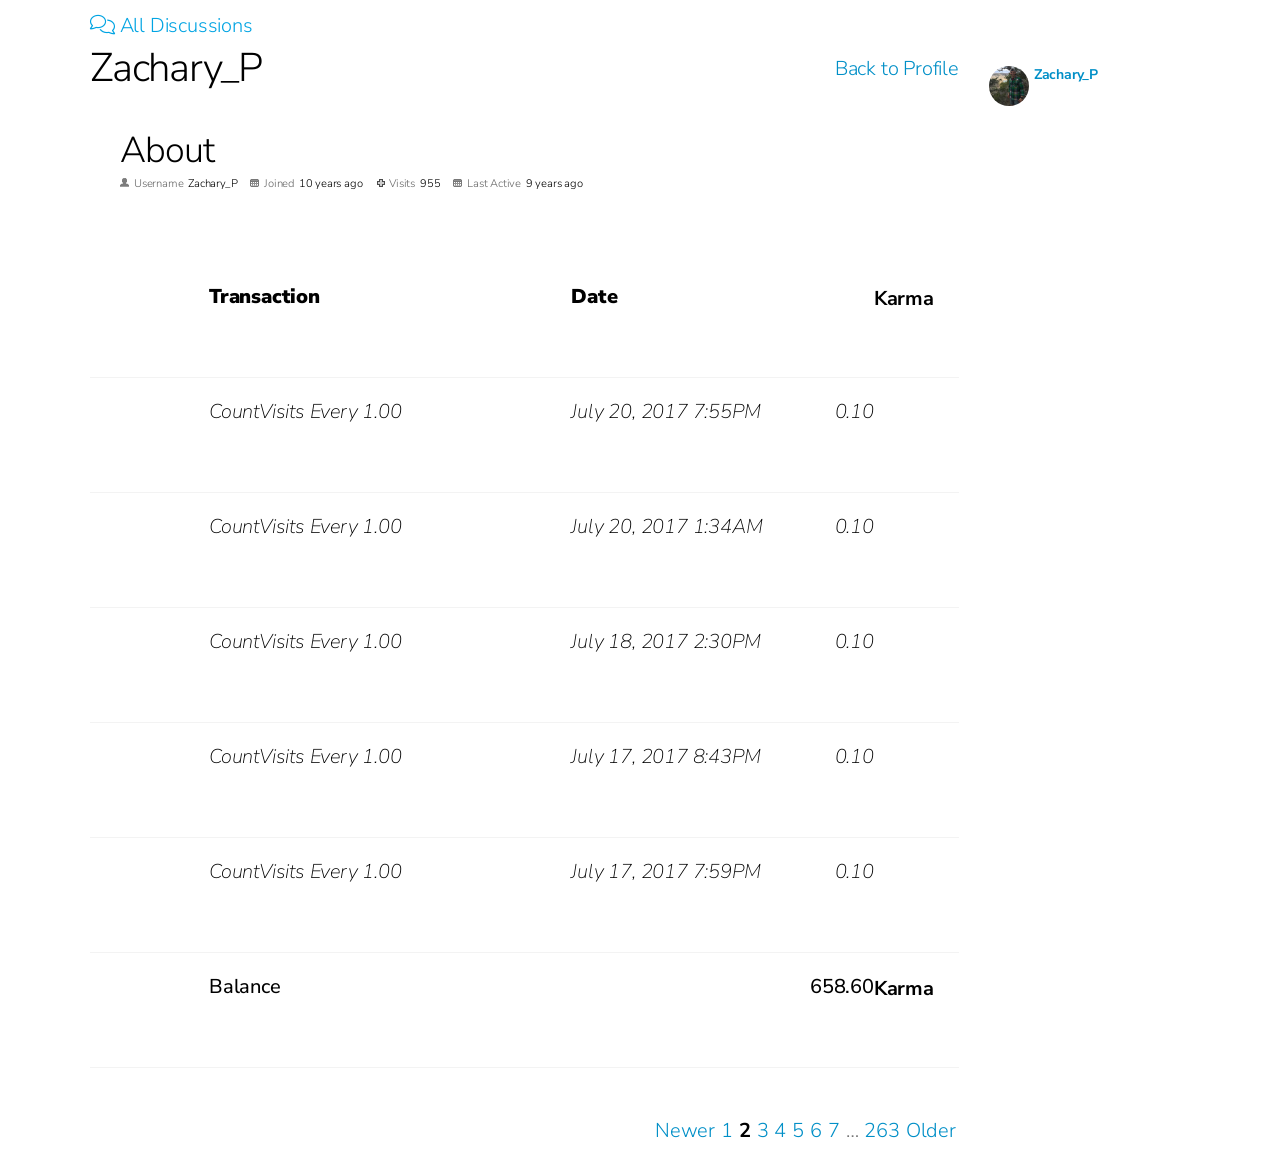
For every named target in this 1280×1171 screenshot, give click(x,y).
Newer (685, 1130)
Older (931, 1130)
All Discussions (171, 25)
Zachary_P (1066, 74)
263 (881, 1130)
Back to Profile (897, 68)
